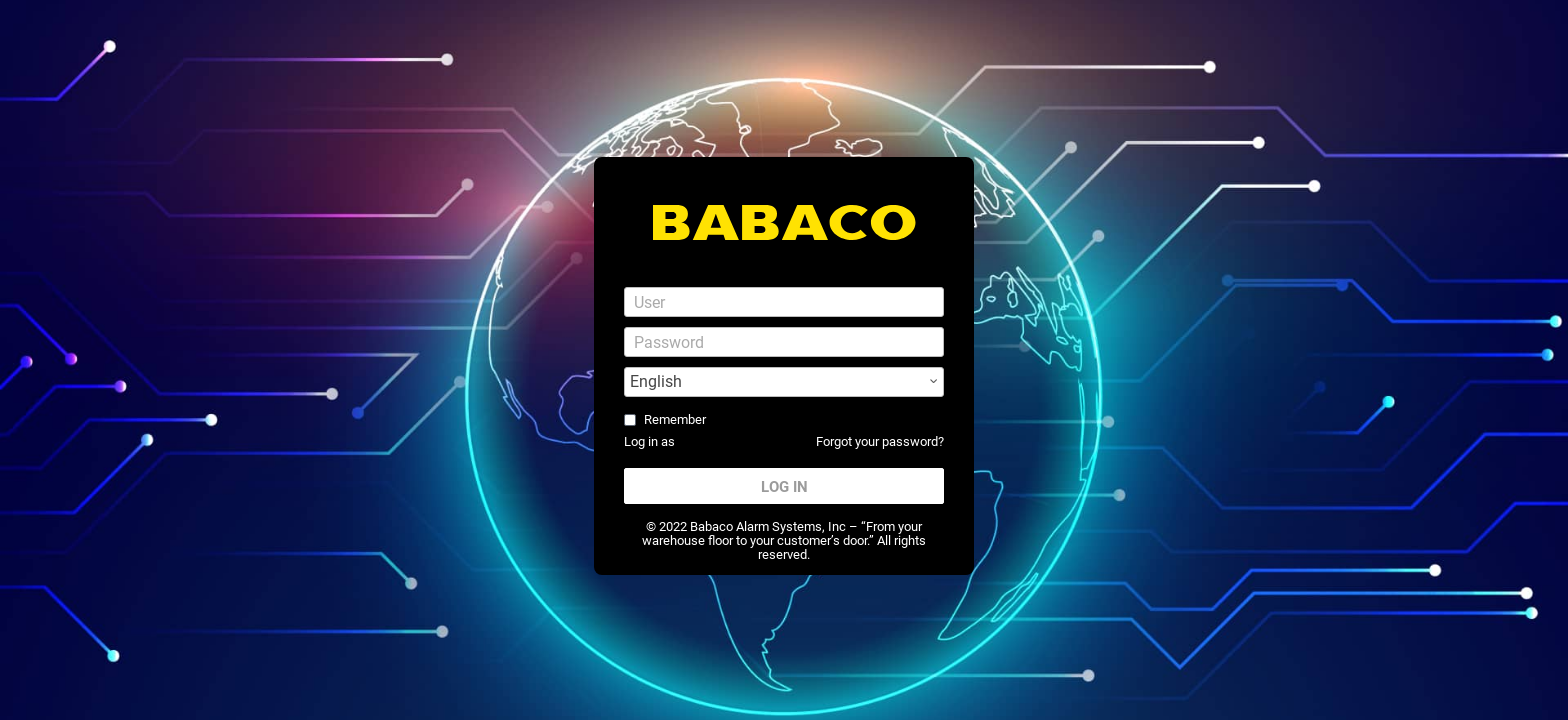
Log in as (649, 441)
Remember (675, 419)
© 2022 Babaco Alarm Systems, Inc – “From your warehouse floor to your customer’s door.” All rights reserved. (784, 540)
